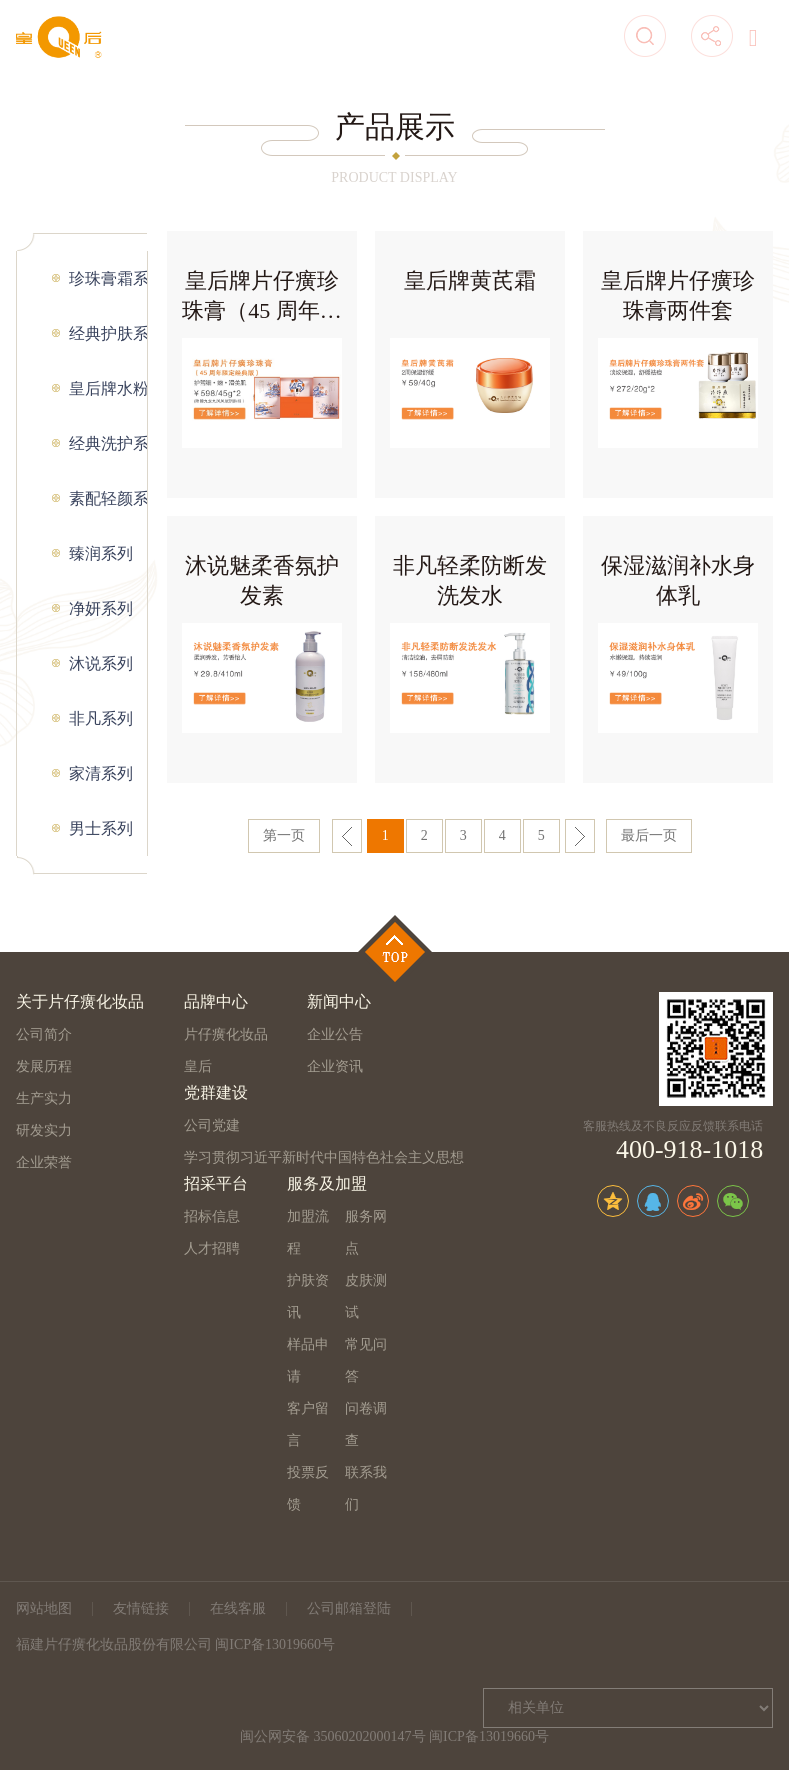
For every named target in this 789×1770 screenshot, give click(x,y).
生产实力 (44, 1098)
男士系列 (101, 828)
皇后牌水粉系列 (108, 388)
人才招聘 (212, 1248)
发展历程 (44, 1066)
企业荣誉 (44, 1162)
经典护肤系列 (108, 333)
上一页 (347, 836)
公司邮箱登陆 (349, 1608)
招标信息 (212, 1216)
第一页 (284, 835)
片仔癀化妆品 (226, 1034)
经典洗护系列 (108, 443)
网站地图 (44, 1608)
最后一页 (649, 835)
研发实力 (44, 1130)
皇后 (198, 1066)
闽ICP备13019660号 (489, 1736)
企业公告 (335, 1034)
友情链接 (141, 1608)
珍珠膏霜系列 (108, 278)
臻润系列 (101, 553)
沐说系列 (101, 663)
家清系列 (101, 773)
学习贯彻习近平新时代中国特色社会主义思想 (324, 1157)
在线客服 (238, 1608)
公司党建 (212, 1125)
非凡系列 (101, 718)
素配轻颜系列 (108, 498)
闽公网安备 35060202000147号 (333, 1736)
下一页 (580, 836)
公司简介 (44, 1034)
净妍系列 (101, 608)
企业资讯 (335, 1066)
